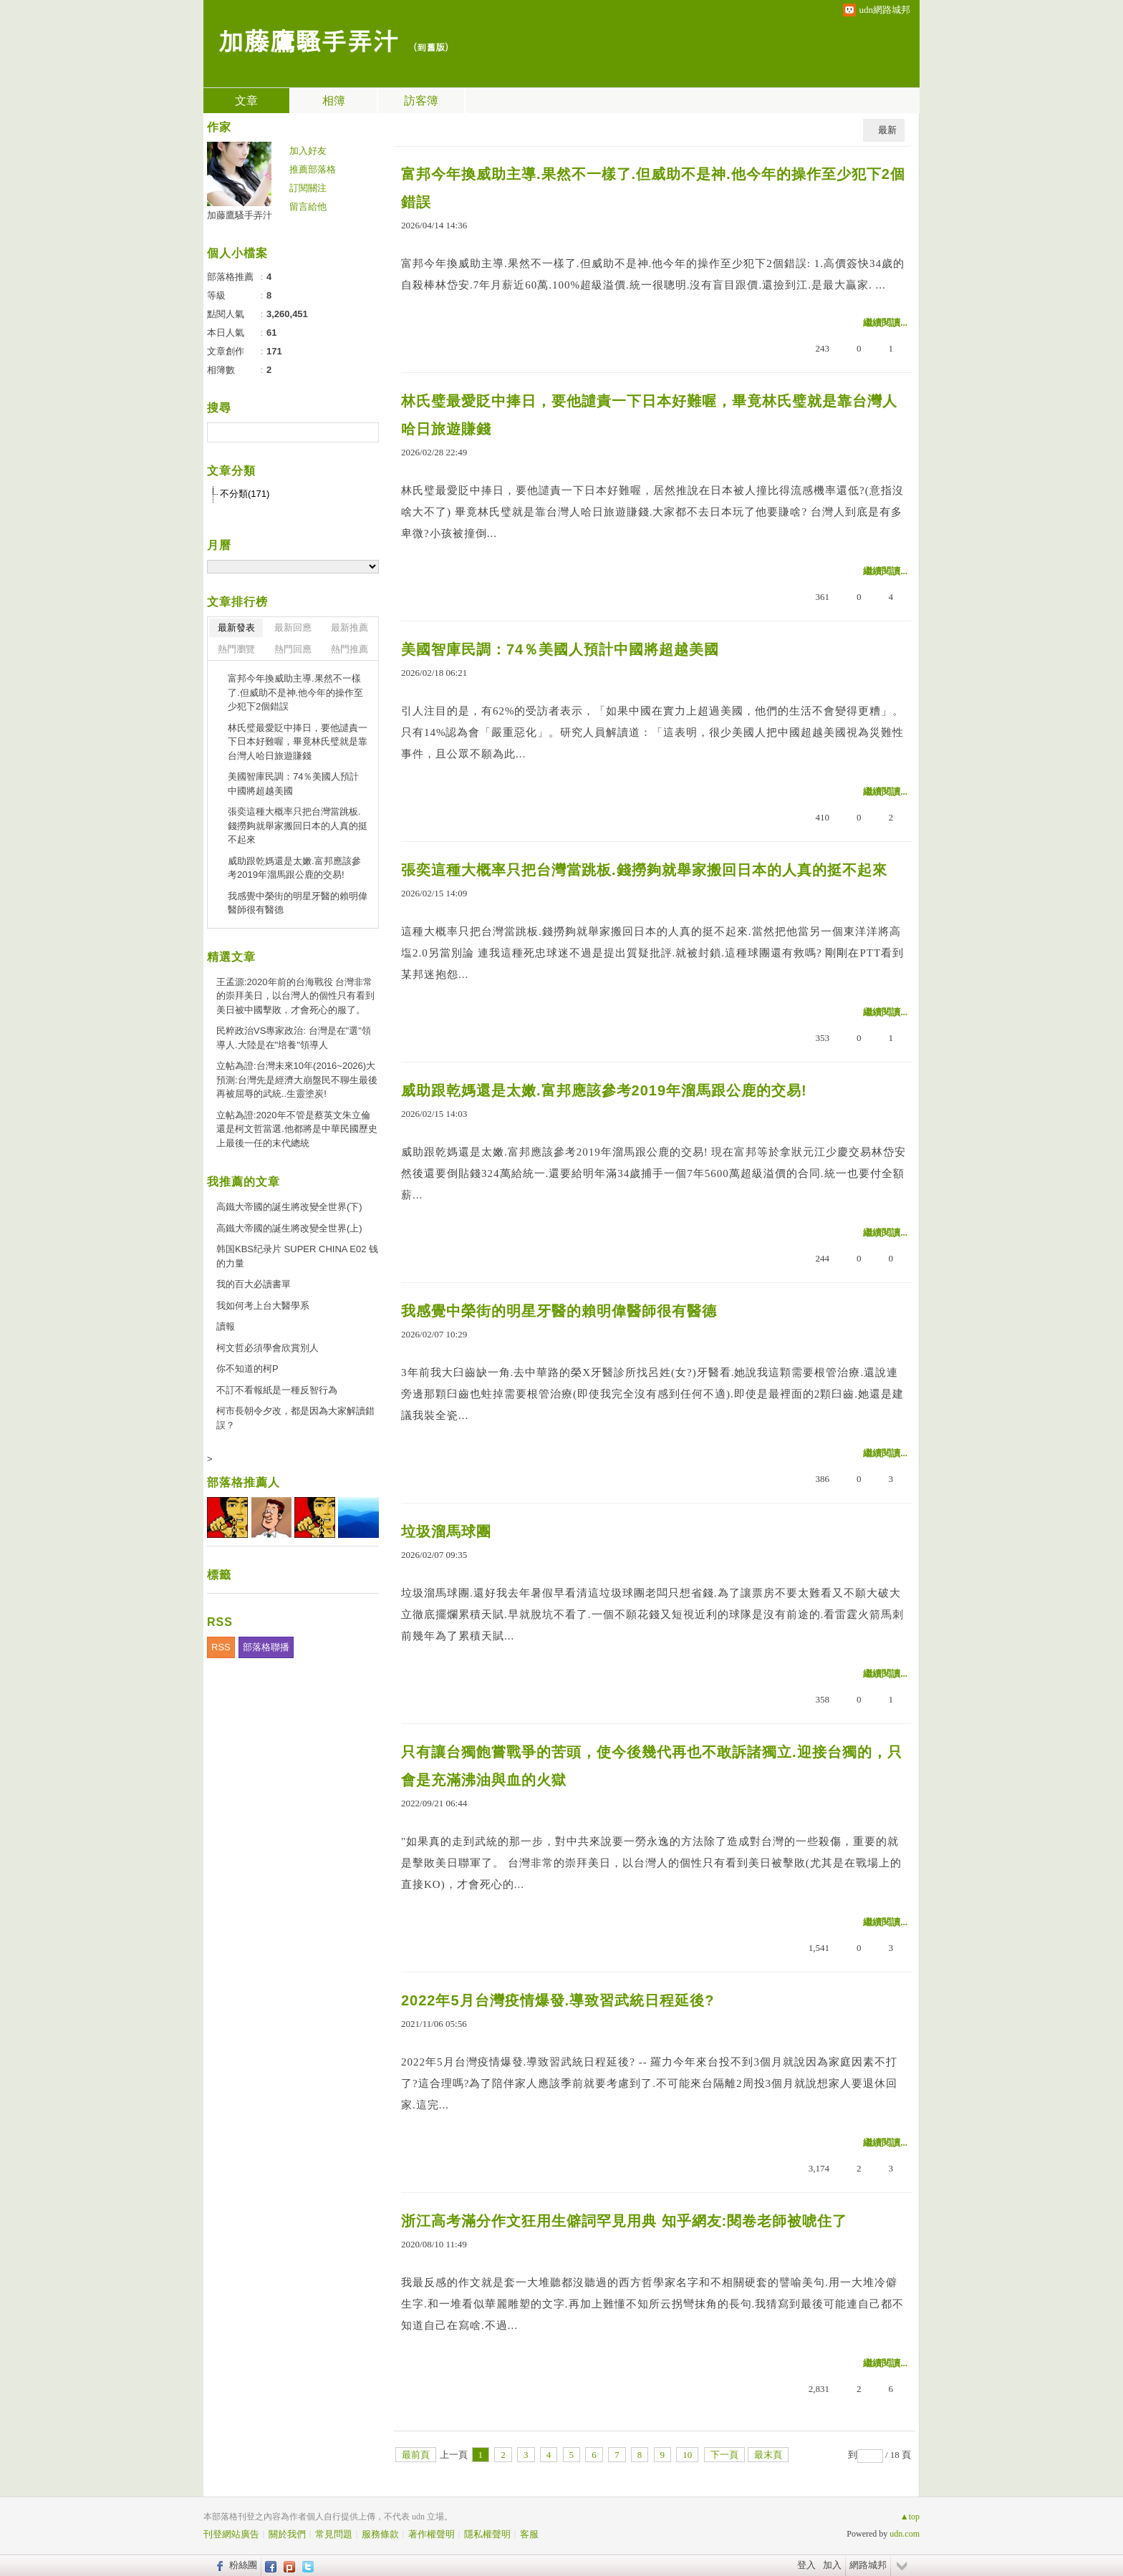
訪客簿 (421, 101)
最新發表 (236, 627)
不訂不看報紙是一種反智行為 (276, 1390)
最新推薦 (349, 627)
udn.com (905, 2534)
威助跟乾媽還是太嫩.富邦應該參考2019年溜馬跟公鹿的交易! (604, 1090)
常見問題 (333, 2534)
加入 (832, 2565)
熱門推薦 (349, 649)
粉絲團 (243, 2565)
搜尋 (366, 432)
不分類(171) (244, 493)
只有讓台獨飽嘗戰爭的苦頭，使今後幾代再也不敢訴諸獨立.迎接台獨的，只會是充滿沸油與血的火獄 (651, 1766)
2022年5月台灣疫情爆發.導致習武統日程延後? (557, 2000)
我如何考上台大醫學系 (262, 1305)
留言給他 (308, 206)
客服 (529, 2534)
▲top (910, 2517)
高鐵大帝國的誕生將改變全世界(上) (289, 1228)
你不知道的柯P (247, 1368)
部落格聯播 (266, 1647)
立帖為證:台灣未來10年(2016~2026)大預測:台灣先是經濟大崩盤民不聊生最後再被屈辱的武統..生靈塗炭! (296, 1079)
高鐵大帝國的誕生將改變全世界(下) (289, 1206)
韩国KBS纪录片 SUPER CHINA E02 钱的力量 (297, 1256)
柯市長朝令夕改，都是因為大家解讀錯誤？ (295, 1417)
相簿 (333, 101)
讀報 (225, 1326)
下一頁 (724, 2454)
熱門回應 (293, 649)
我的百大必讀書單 (253, 1284)
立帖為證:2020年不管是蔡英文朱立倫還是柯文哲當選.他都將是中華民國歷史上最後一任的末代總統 (296, 1129)
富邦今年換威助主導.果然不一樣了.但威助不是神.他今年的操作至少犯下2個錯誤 (653, 188)
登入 (806, 2565)
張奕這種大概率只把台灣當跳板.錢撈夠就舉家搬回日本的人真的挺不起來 (644, 870)
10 (687, 2454)
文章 (246, 101)
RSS (221, 1647)
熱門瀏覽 (236, 649)
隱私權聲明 (487, 2534)
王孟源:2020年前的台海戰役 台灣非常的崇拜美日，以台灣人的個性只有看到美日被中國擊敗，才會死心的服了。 (295, 996)
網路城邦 (868, 2565)
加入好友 (308, 150)
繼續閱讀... (885, 322)
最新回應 (293, 627)
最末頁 (768, 2454)
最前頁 (416, 2454)
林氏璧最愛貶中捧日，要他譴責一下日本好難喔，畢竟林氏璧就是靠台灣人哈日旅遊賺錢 (649, 415)
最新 (887, 130)
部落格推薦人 (243, 1482)
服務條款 (380, 2534)
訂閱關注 (308, 188)
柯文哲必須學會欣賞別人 (267, 1347)
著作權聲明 (431, 2534)
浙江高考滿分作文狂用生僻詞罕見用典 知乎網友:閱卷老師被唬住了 (624, 2221)
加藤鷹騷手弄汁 (308, 39)
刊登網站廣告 (231, 2534)
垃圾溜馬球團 (446, 1531)
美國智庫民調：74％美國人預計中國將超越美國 (560, 649)
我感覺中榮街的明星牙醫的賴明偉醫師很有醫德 (559, 1311)
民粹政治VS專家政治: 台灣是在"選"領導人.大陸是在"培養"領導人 (293, 1037)
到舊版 (431, 47)
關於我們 (287, 2534)
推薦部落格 (312, 169)
